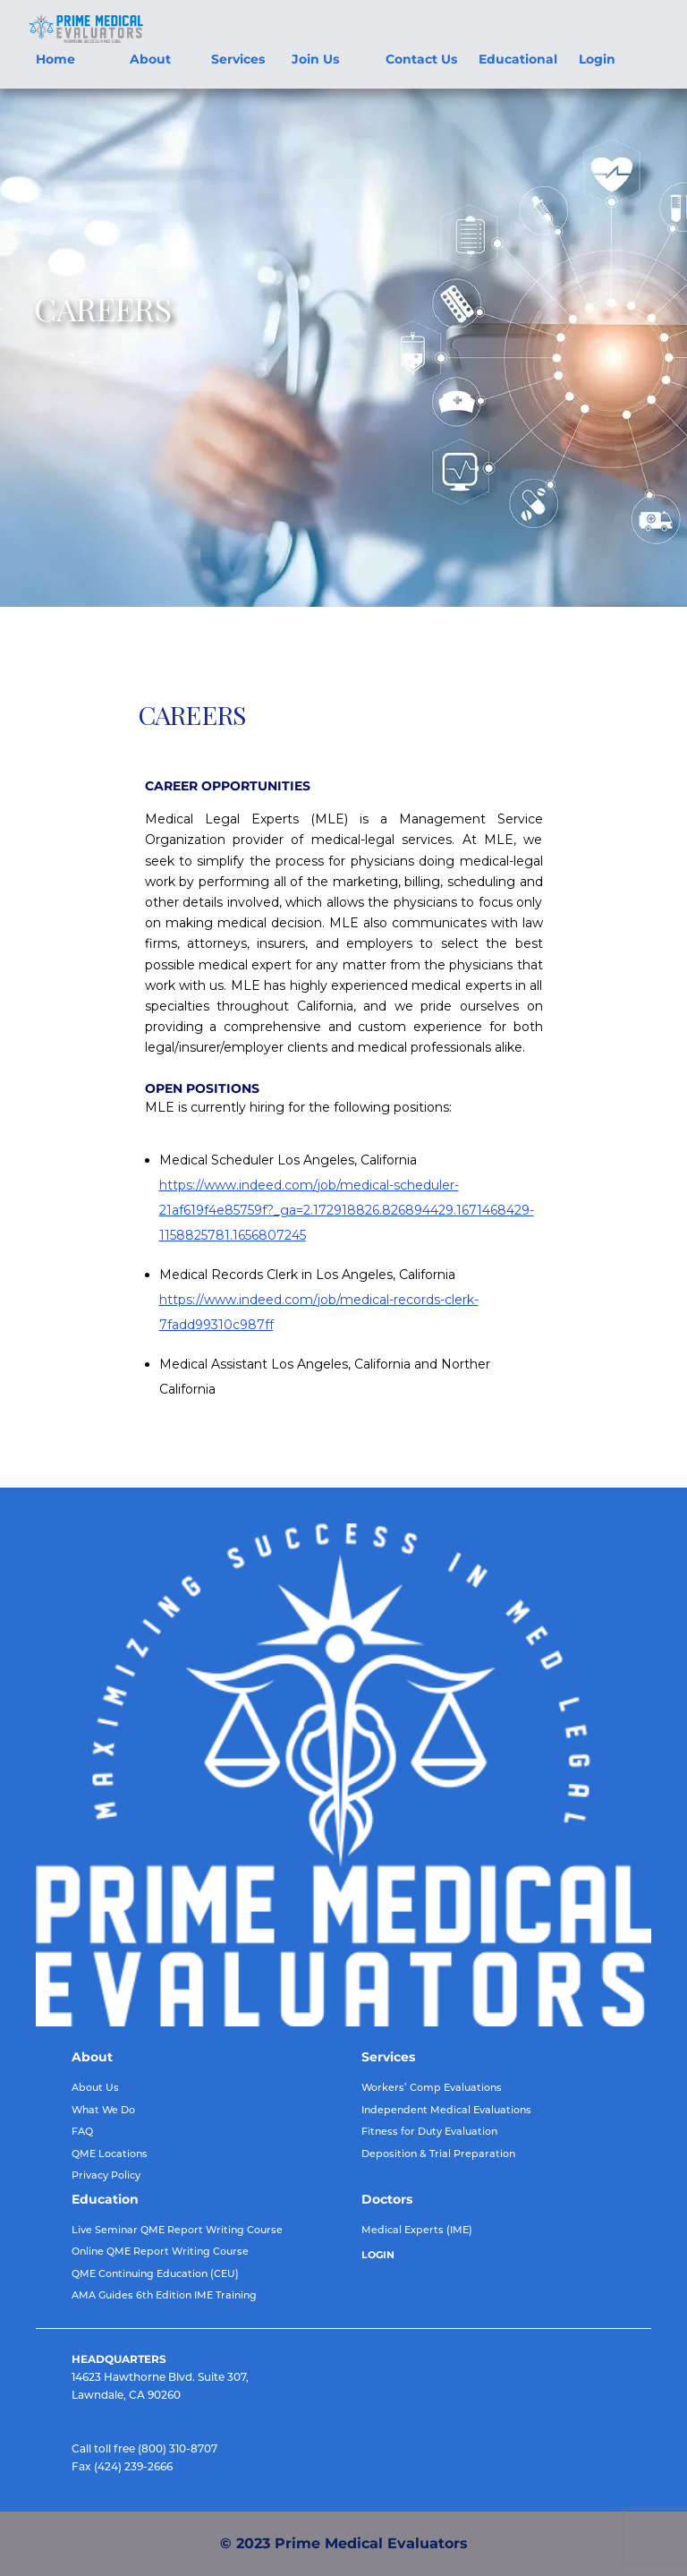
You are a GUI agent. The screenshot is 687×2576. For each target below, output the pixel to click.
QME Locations (110, 2153)
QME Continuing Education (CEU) (155, 2273)
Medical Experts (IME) (416, 2229)
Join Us (315, 59)
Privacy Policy (106, 2175)
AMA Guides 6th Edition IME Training (164, 2295)
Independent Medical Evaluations (446, 2109)
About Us (95, 2087)
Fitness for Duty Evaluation (429, 2131)
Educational (518, 59)
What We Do (103, 2109)
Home (55, 59)
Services (238, 59)
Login (597, 59)
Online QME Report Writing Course (160, 2251)
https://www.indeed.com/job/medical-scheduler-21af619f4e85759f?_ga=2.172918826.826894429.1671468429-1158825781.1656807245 (346, 1210)
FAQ (82, 2131)
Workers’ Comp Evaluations (431, 2087)
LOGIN (377, 2254)
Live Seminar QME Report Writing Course (177, 2229)
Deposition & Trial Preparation (438, 2153)
